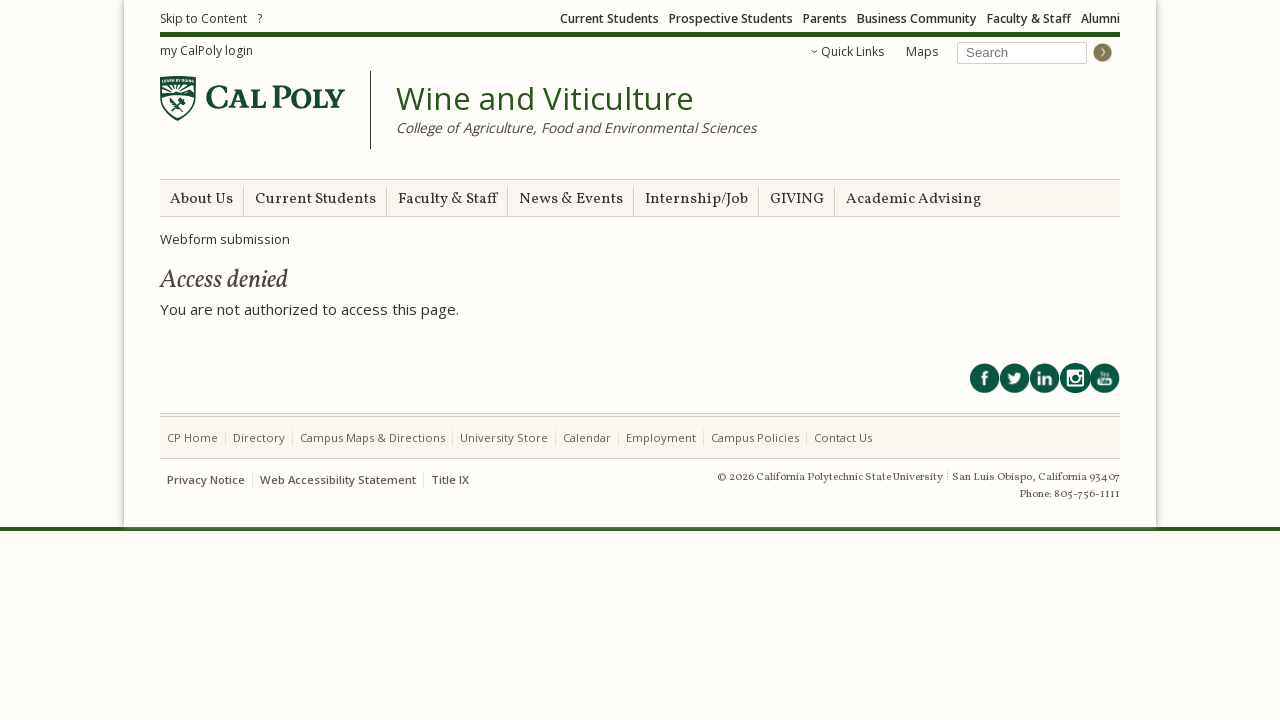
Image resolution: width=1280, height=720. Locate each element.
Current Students (609, 18)
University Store (504, 437)
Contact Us (843, 437)
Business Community (917, 18)
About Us (201, 199)
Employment (661, 437)
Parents (825, 18)
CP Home (192, 437)
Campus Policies (755, 437)
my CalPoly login (206, 50)
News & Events (571, 199)
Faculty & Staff (1029, 18)
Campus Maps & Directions (372, 437)
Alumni (1100, 18)
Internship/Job (696, 199)
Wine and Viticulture (545, 99)
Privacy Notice (206, 479)
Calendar (587, 437)
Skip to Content (203, 18)
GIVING (797, 199)
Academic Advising (913, 199)
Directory (259, 437)
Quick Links (852, 51)
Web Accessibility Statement (338, 479)
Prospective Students (731, 18)
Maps (922, 51)
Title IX (450, 479)
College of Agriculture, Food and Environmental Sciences (576, 127)
